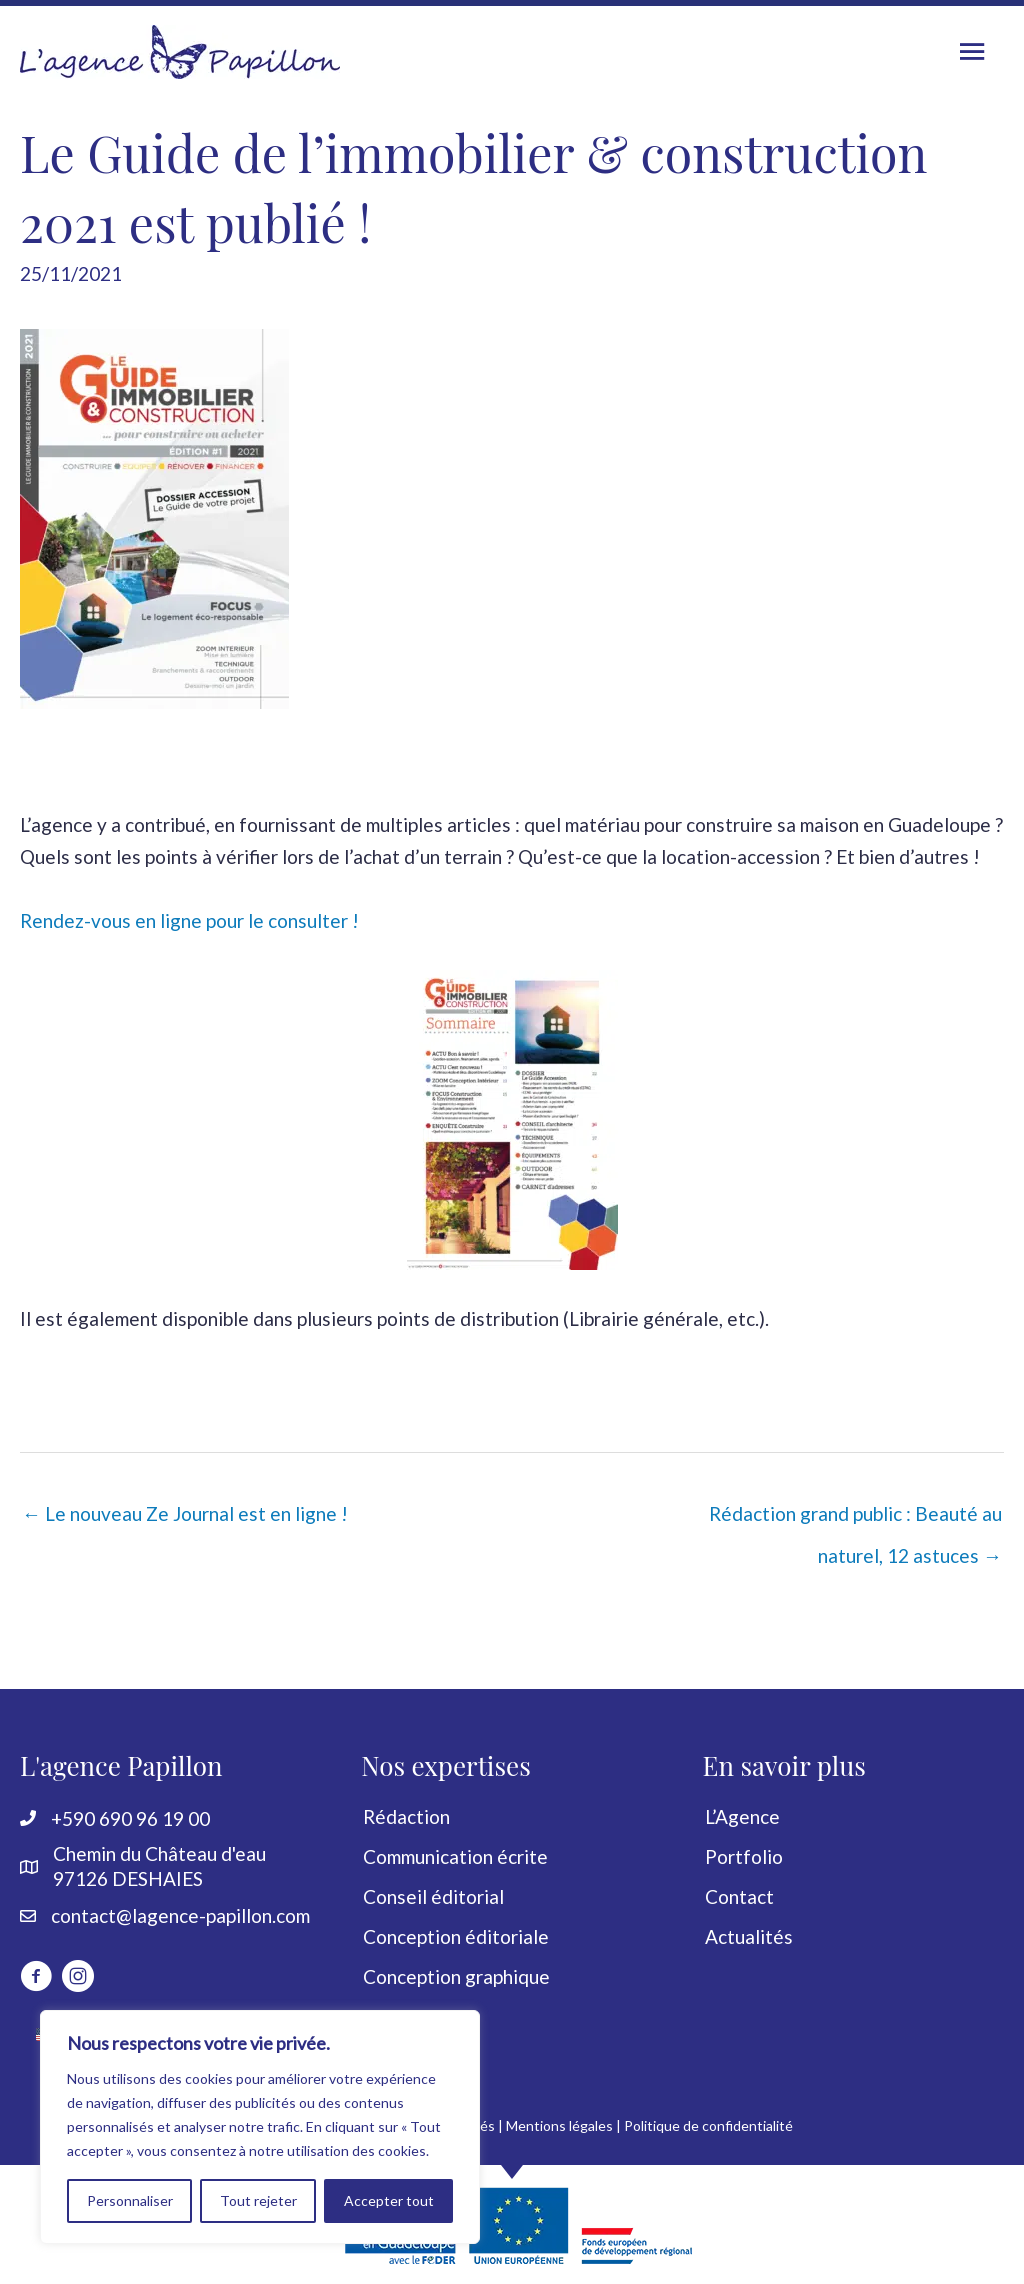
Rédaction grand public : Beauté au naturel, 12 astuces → (855, 1519)
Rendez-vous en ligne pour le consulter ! (189, 920)
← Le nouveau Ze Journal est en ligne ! (185, 1513)
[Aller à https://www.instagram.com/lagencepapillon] (78, 1979)
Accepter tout (389, 2200)
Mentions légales (559, 2125)
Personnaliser (130, 2200)
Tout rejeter (258, 2200)
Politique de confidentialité (708, 2125)
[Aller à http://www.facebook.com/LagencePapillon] (36, 1979)
